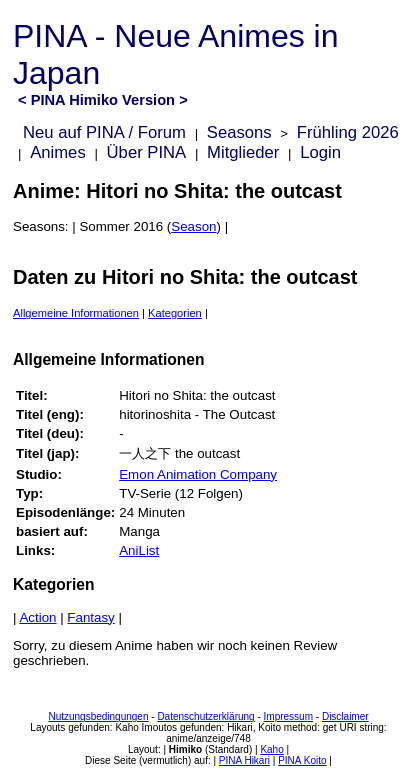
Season (193, 226)
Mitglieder (243, 152)
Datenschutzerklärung (205, 716)
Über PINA (147, 152)
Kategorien (175, 313)
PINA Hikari (244, 760)
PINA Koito (302, 760)
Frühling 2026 (348, 132)
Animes (58, 152)
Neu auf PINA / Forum (104, 132)
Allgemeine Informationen (76, 313)
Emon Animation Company (198, 474)
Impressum (288, 716)
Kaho (271, 749)
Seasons (239, 132)
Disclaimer (345, 716)
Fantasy (90, 617)
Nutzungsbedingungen (98, 716)
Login (320, 152)
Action (37, 617)
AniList (139, 550)
